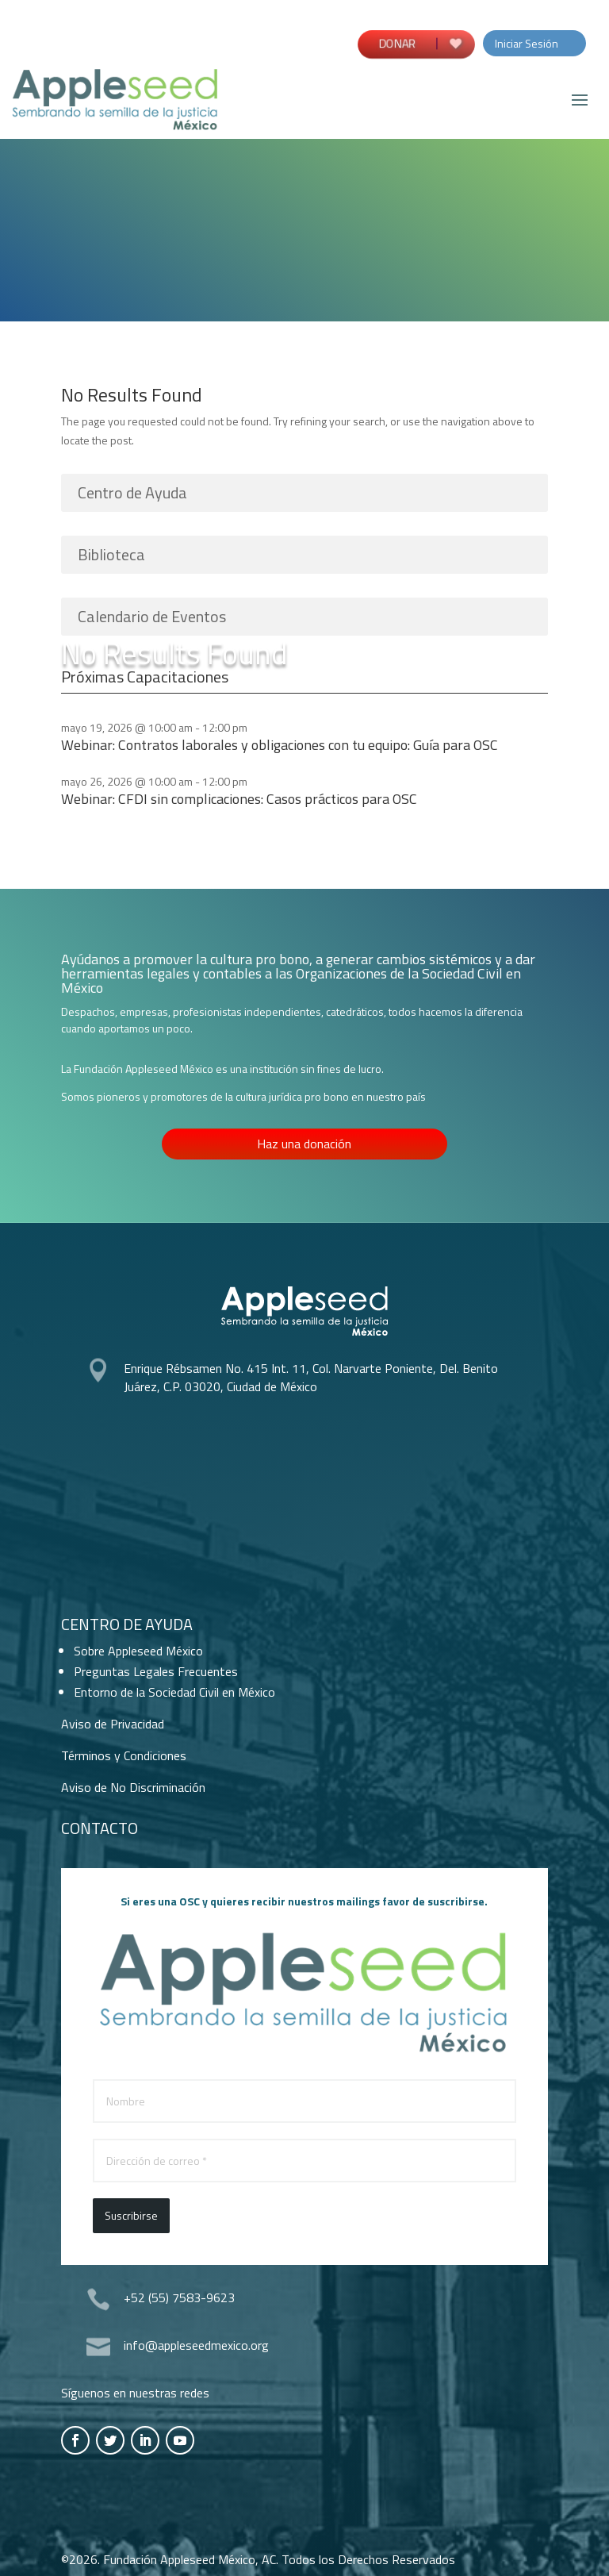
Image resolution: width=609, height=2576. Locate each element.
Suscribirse (131, 2215)
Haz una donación (304, 1143)
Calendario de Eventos (152, 616)
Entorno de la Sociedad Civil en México (174, 1691)
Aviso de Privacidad (112, 1723)
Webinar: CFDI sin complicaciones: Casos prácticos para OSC (239, 798)
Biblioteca (111, 554)
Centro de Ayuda (132, 492)
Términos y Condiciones (123, 1755)
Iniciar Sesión (526, 43)
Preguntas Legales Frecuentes (156, 1671)
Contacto (99, 1828)
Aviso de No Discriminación (133, 1787)
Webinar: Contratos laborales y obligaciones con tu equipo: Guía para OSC (279, 744)
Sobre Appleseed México (138, 1650)
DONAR (396, 42)
